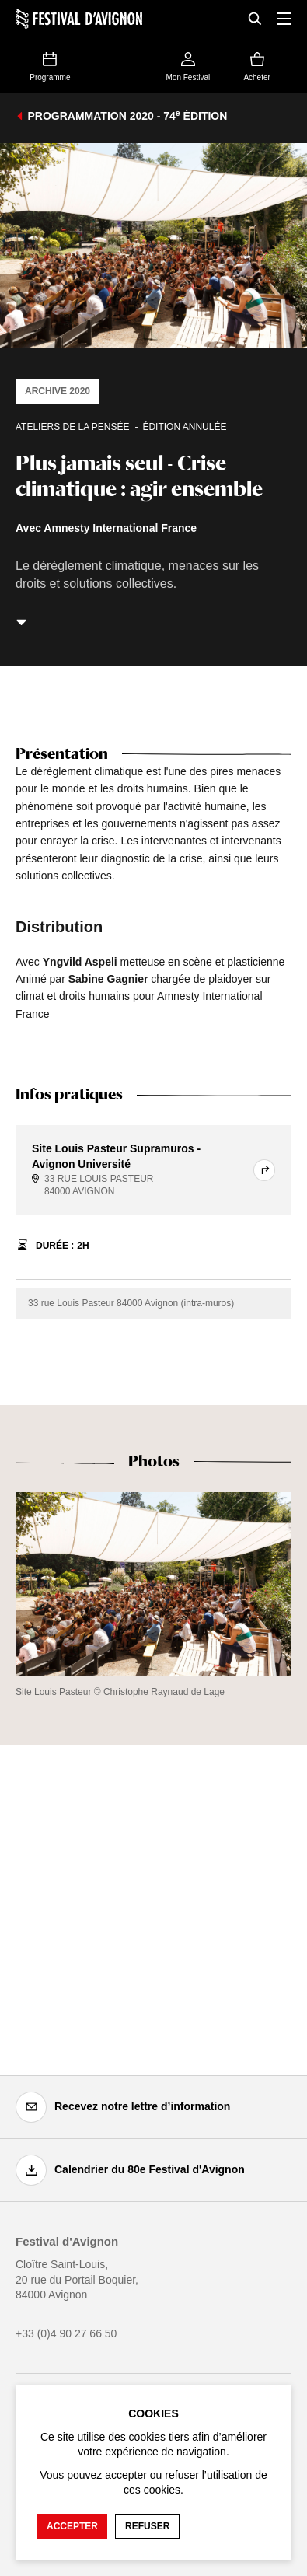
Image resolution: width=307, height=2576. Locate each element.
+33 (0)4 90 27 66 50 (66, 2333)
